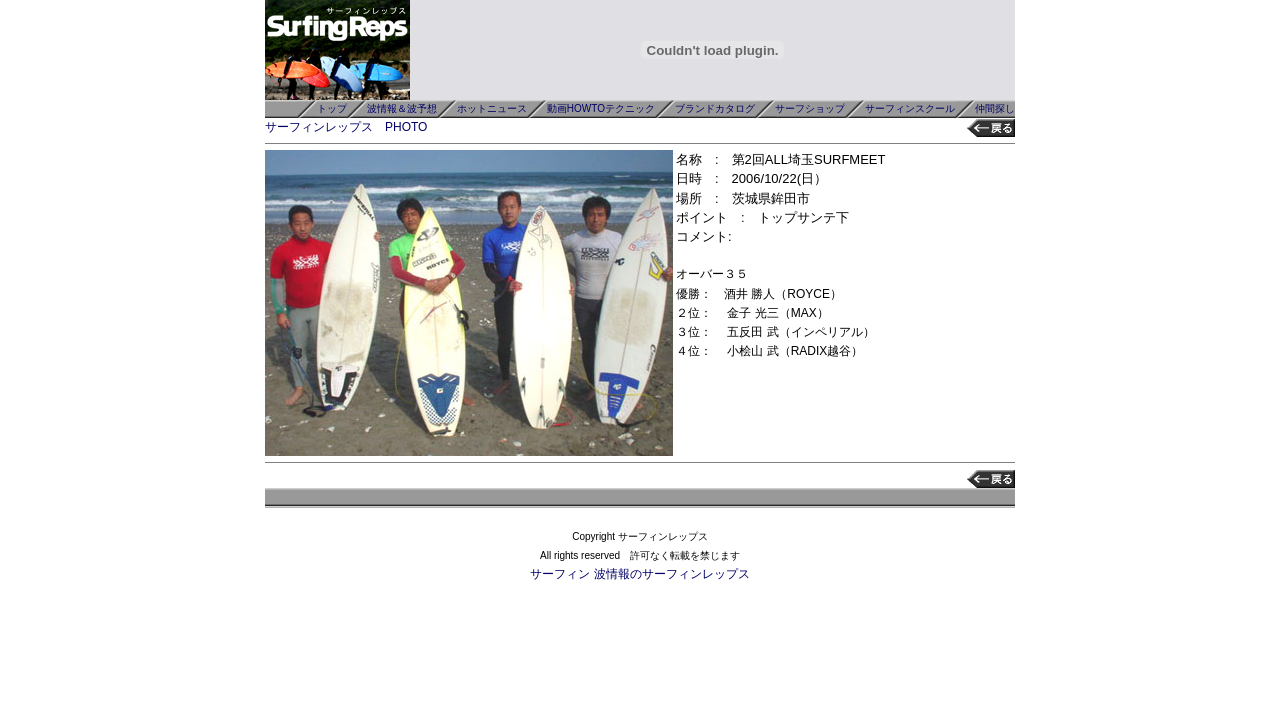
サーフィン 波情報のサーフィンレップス (639, 574)
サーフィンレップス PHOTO (346, 127)
